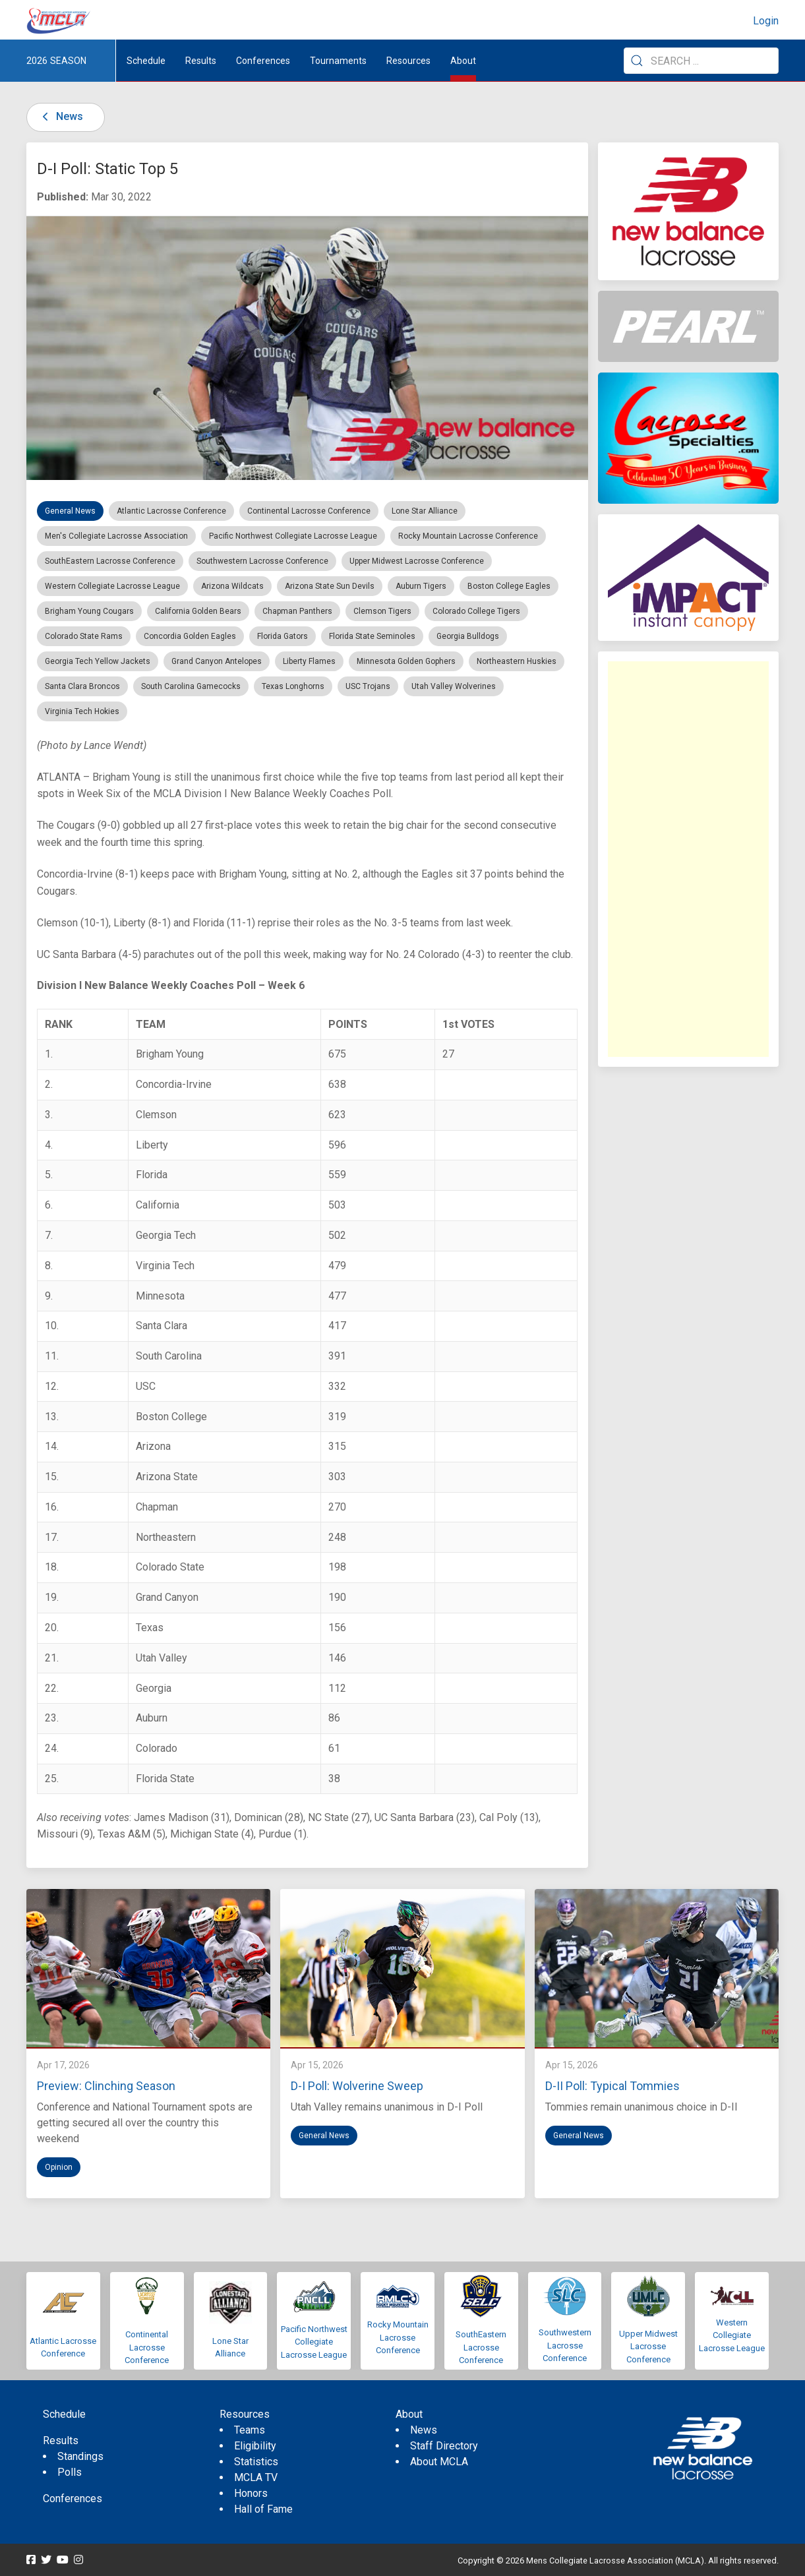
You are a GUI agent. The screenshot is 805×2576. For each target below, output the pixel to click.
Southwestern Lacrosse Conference (565, 2345)
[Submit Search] (637, 60)
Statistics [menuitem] (256, 2461)
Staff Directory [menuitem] (444, 2446)
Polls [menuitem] (69, 2472)
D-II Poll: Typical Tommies (612, 2086)
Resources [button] (408, 60)
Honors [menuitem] (251, 2493)
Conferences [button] (263, 60)
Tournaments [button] (338, 60)
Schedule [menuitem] (146, 60)
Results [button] (200, 60)
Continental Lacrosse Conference (147, 2347)
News (60, 116)
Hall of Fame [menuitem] (263, 2509)
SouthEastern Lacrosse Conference (481, 2347)
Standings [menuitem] (80, 2456)
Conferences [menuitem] (72, 2498)
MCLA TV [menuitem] (256, 2477)
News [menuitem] (423, 2430)
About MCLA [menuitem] (439, 2461)
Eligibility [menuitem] (255, 2446)
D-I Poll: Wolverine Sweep (357, 2086)
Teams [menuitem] (249, 2430)
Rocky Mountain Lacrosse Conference (398, 2337)
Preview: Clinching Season (106, 2086)
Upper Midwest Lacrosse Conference (648, 2346)
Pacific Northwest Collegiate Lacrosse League (314, 2342)
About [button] (463, 60)
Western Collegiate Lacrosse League (732, 2335)
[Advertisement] (688, 859)
